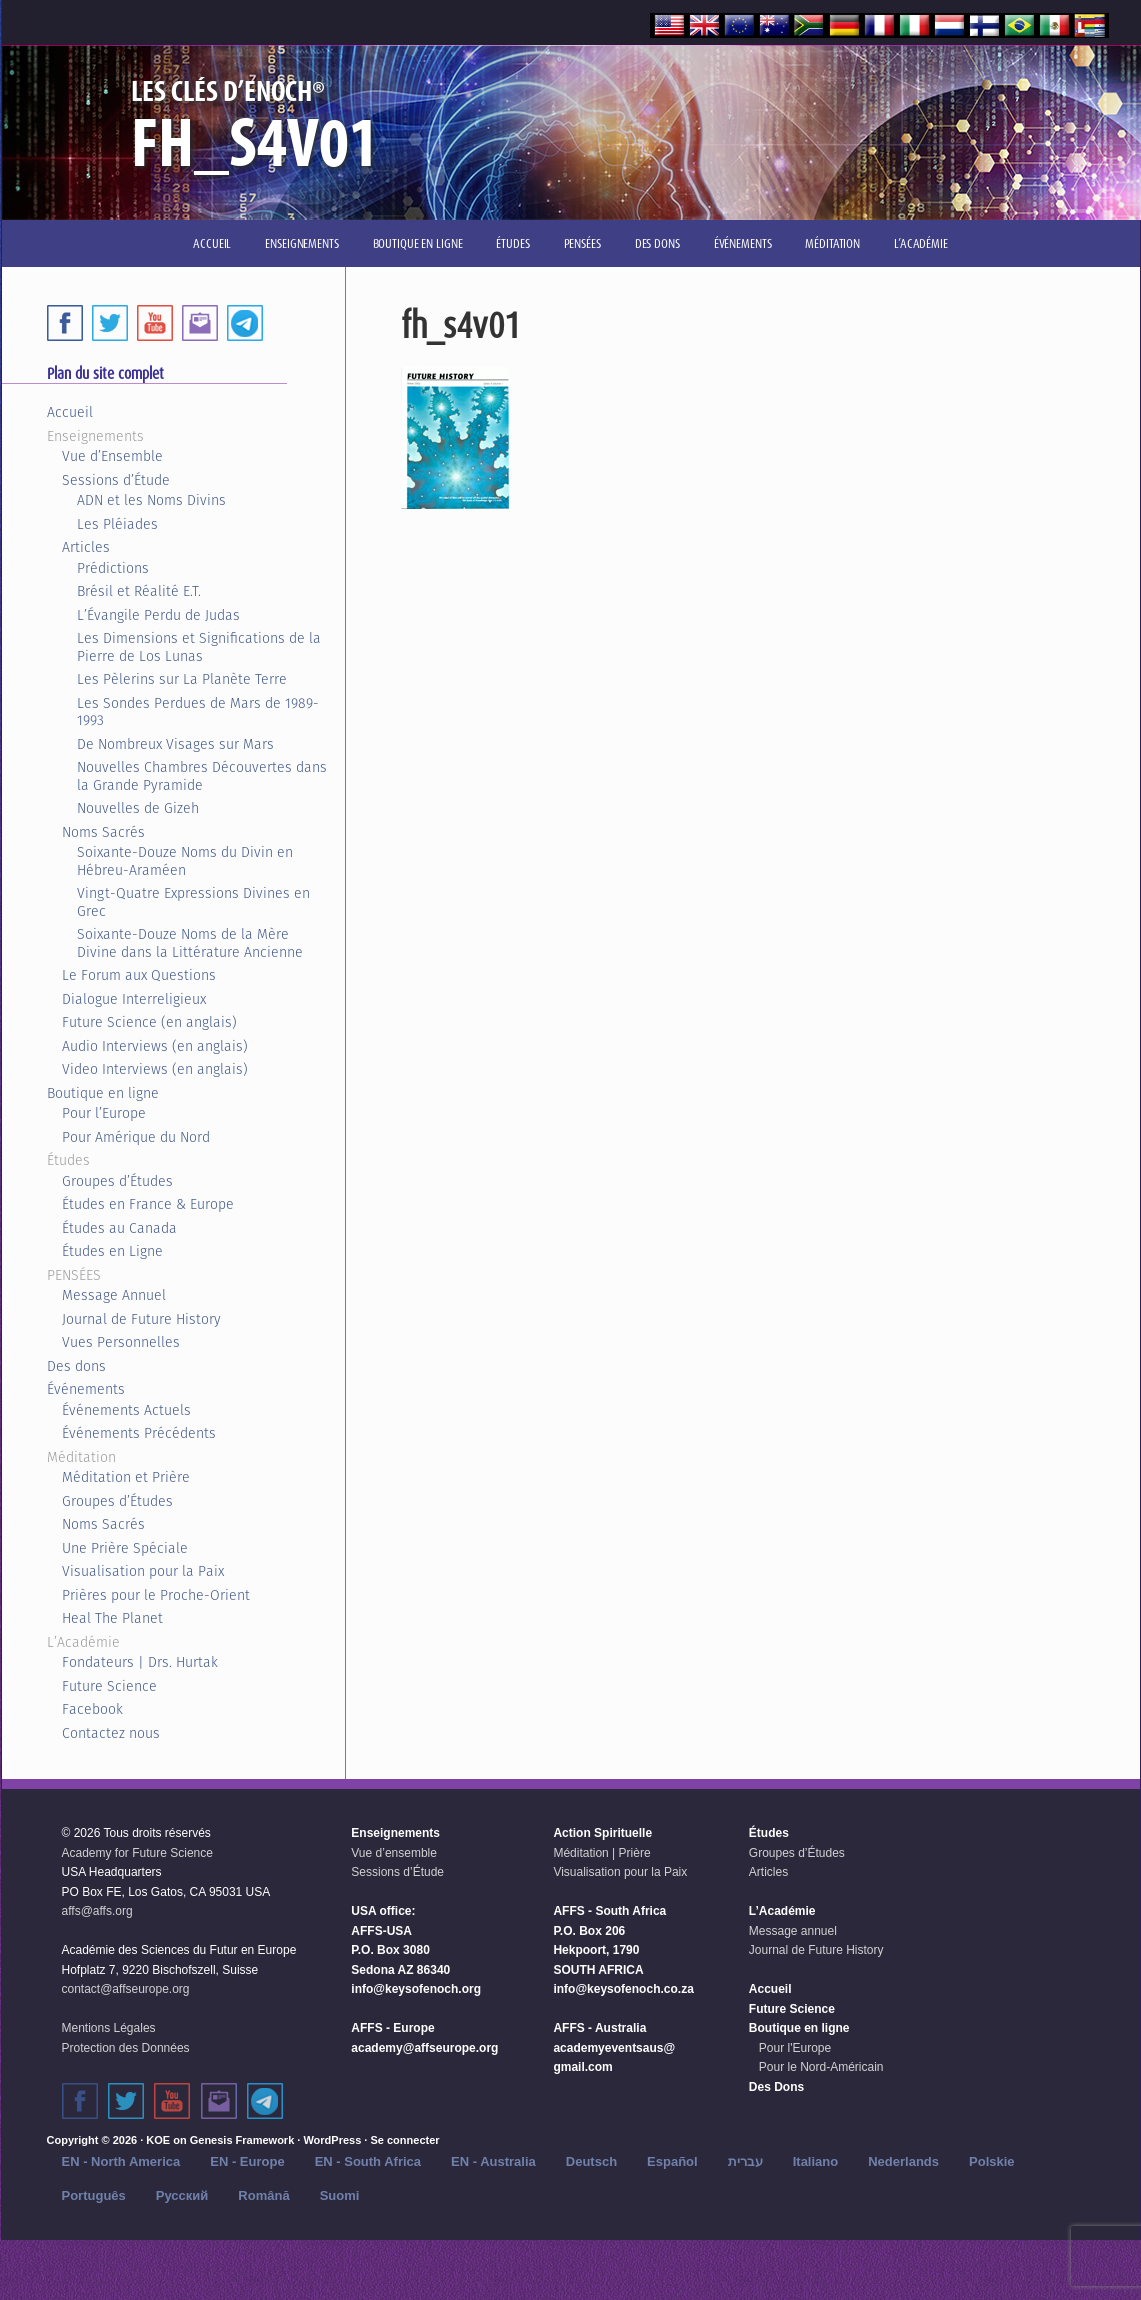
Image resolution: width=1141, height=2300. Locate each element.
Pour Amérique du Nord (136, 1137)
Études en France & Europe (148, 1204)
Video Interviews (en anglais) (155, 1069)
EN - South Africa (368, 2161)
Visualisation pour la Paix (143, 1571)
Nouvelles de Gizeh (138, 808)
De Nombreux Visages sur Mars (175, 744)
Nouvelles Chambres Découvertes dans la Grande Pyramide (202, 776)
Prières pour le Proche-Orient (156, 1595)
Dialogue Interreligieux (134, 999)
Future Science (109, 1686)
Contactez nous (111, 1733)
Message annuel (793, 1931)
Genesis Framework (242, 2140)
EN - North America (121, 2161)
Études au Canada (119, 1228)
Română (263, 2195)
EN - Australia (493, 2161)
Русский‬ (182, 2195)
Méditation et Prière (126, 1477)
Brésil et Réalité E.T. (139, 591)
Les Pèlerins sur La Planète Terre (182, 679)
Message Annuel (114, 1295)
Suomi (340, 2195)
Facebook (92, 1709)
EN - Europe (247, 2161)
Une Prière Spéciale (125, 1548)
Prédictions (113, 568)
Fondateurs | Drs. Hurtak (140, 1662)
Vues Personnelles (121, 1342)
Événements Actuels (126, 1410)
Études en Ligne (112, 1251)
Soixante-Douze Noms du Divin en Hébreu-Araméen (185, 861)
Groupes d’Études (117, 1181)
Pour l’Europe (104, 1113)
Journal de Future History (141, 1319)
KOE (158, 2140)
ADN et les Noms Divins (151, 500)
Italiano (816, 2161)
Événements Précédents (139, 1433)
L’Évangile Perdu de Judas (158, 615)
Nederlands (903, 2161)
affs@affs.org (97, 1911)
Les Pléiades (117, 524)
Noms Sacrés (103, 832)
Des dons (76, 1366)
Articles (86, 547)
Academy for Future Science (137, 1853)
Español (672, 2161)
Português (94, 2195)
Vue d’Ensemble (112, 456)
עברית (745, 2161)
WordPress (332, 2140)
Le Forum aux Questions (139, 975)
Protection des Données (126, 2048)
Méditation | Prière (601, 1853)
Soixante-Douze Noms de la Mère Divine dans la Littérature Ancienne (190, 943)
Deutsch (591, 2161)
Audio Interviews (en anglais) (155, 1046)
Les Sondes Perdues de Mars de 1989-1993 (198, 712)
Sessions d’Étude (116, 480)
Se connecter (404, 2140)
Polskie (992, 2161)
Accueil (70, 412)
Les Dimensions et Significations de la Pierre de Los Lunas (199, 647)
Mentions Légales (109, 2028)
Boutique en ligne (103, 1093)
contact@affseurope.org (126, 1989)
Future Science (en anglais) (149, 1022)
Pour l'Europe (795, 2048)
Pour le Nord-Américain (821, 2067)
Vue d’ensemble (394, 1853)
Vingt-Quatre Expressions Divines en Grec (193, 902)
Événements (86, 1389)
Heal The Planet (112, 1618)
